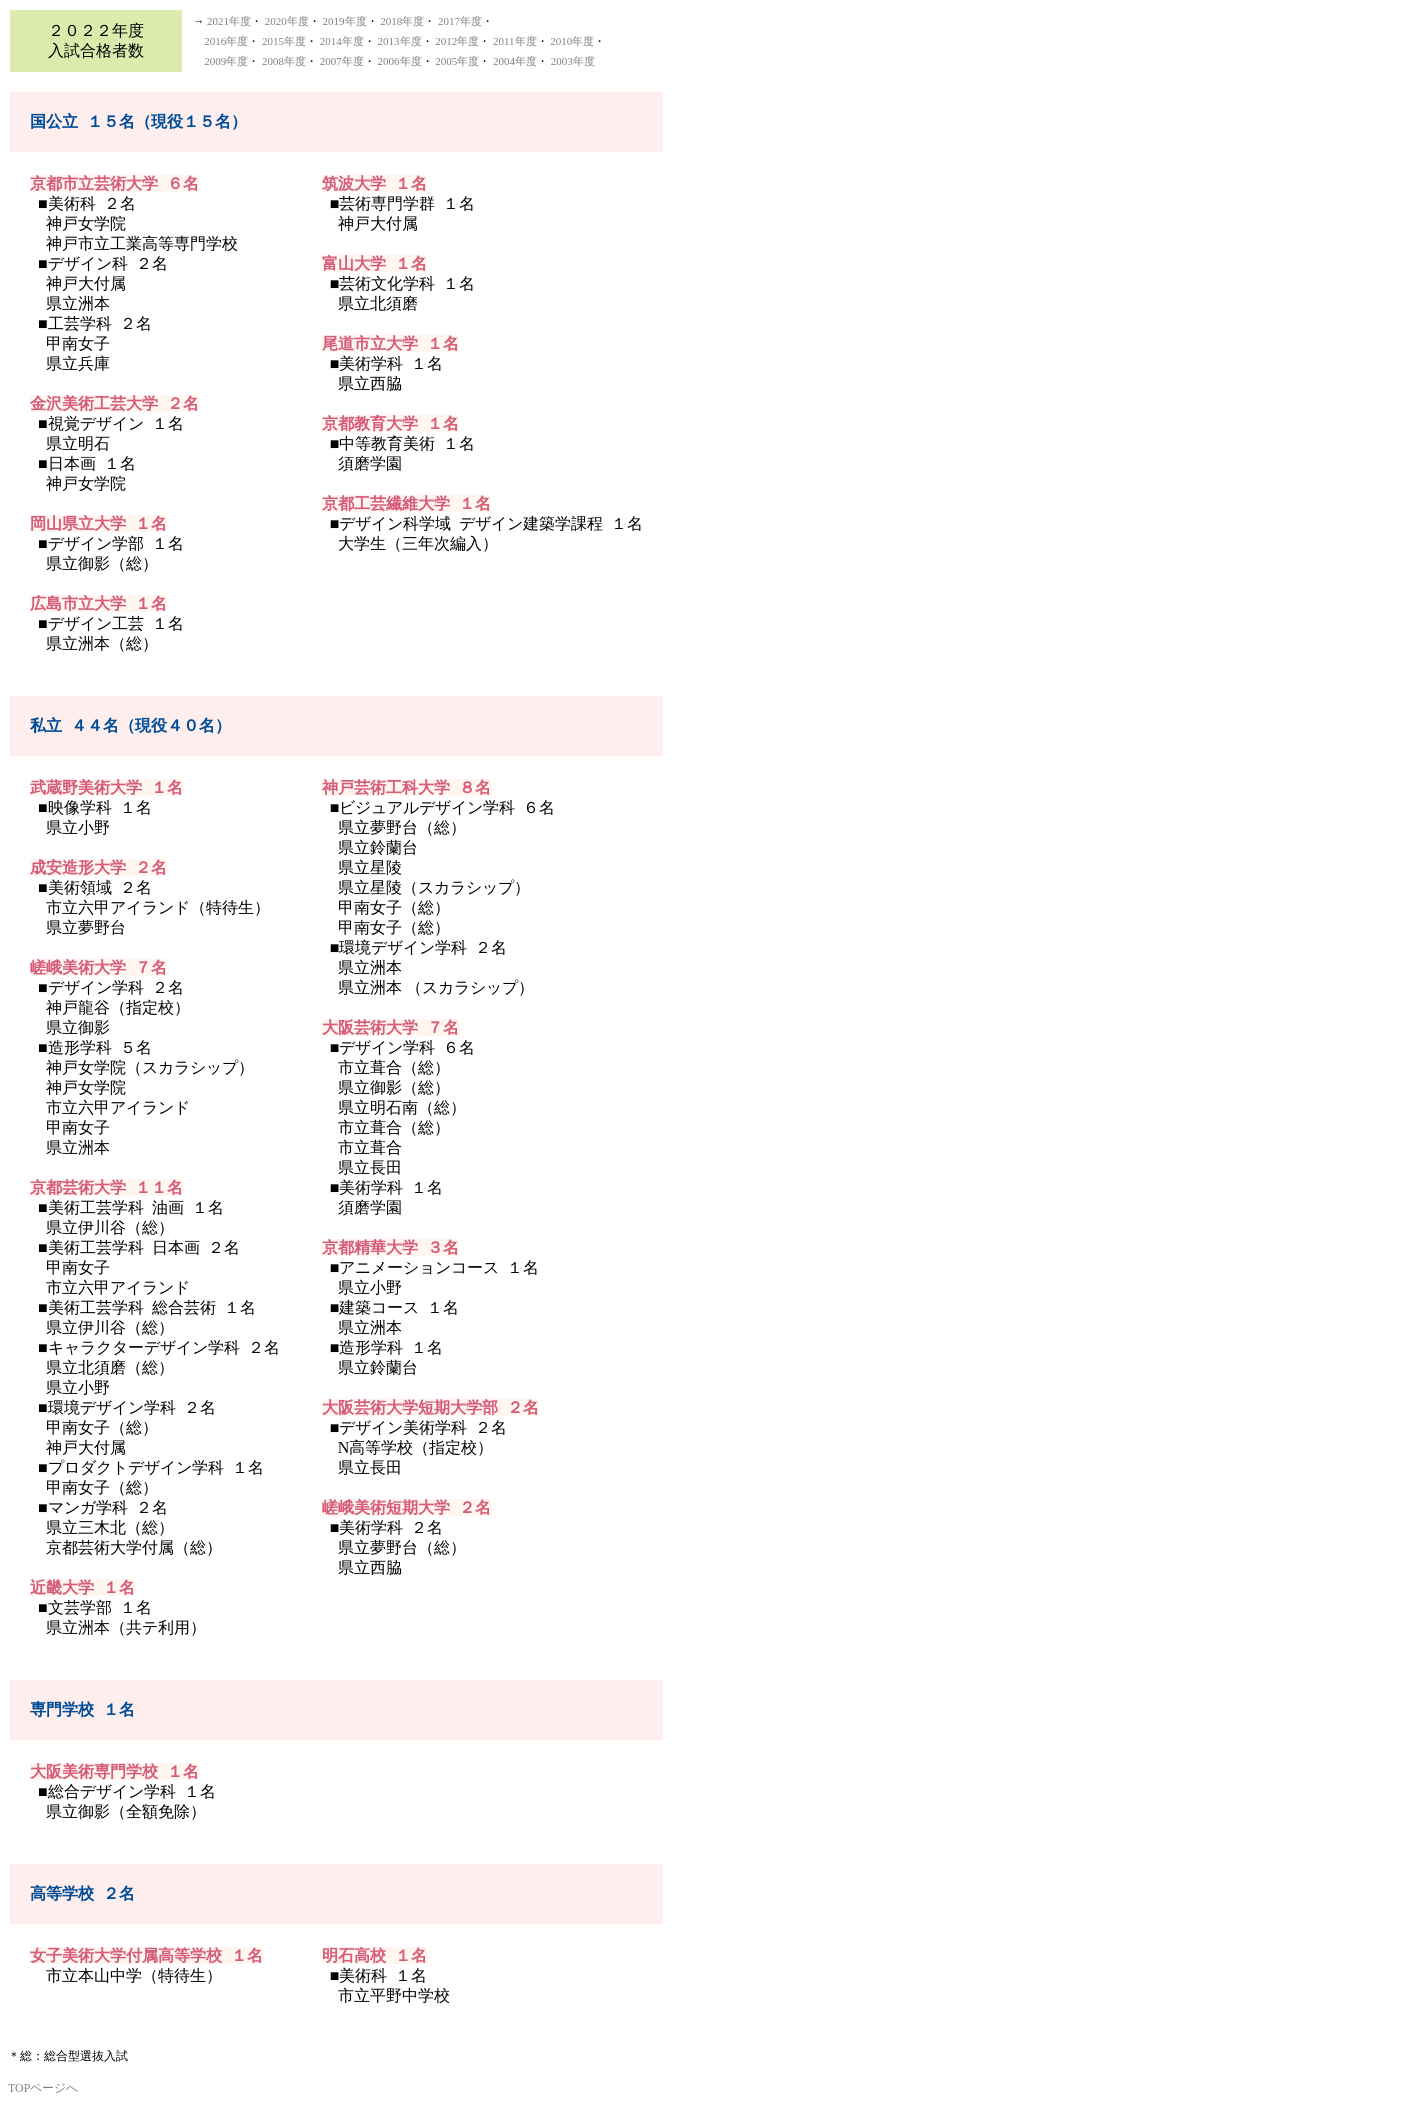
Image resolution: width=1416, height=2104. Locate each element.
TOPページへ (43, 2088)
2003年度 (573, 61)
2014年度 (342, 41)
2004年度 (515, 61)
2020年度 (287, 21)
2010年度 (572, 41)
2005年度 (457, 61)
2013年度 (400, 41)
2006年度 (400, 61)
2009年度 (226, 61)
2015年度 (284, 41)
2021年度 (229, 21)
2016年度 (226, 41)
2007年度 (342, 61)
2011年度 (515, 41)
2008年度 (284, 61)
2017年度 (460, 21)
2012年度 (457, 41)
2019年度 (345, 21)
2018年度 (402, 21)
